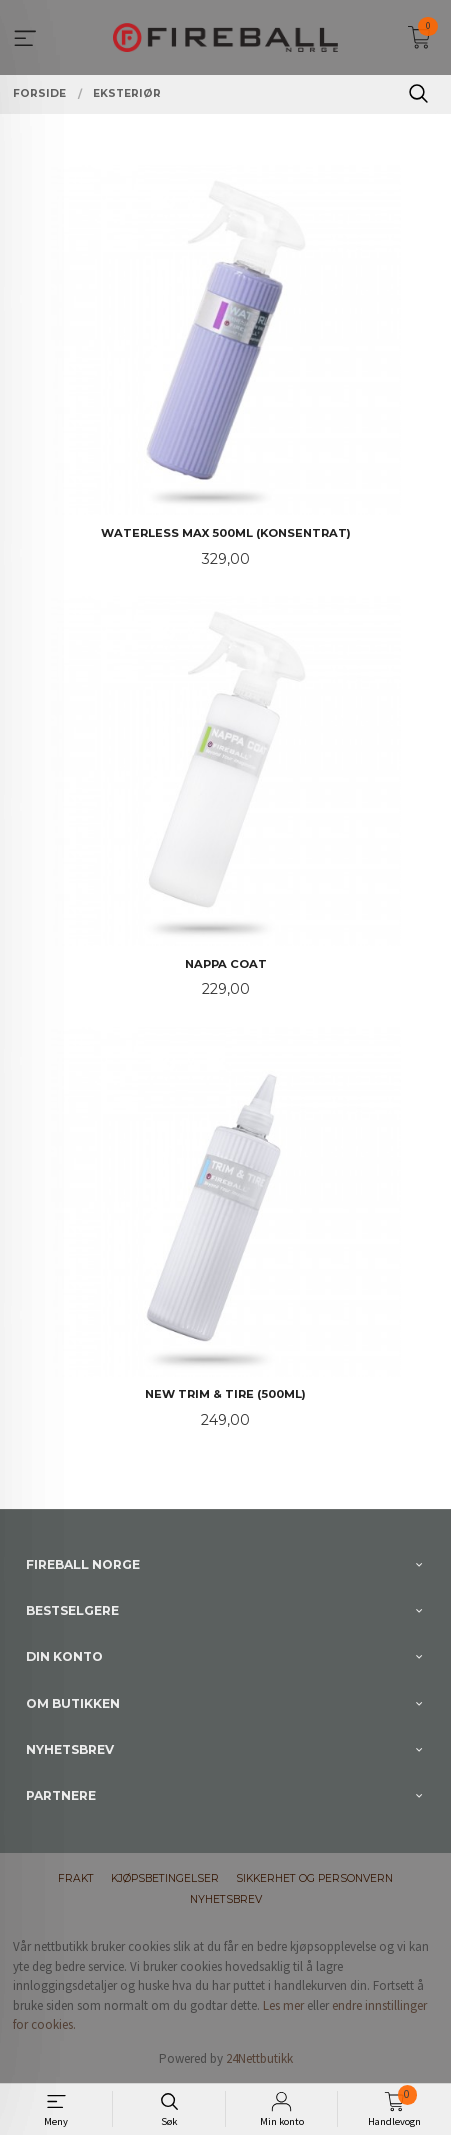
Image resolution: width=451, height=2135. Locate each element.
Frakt (76, 1878)
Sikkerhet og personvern (314, 1878)
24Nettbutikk (259, 2058)
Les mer (283, 2005)
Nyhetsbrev (226, 1899)
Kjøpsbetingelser (165, 1878)
